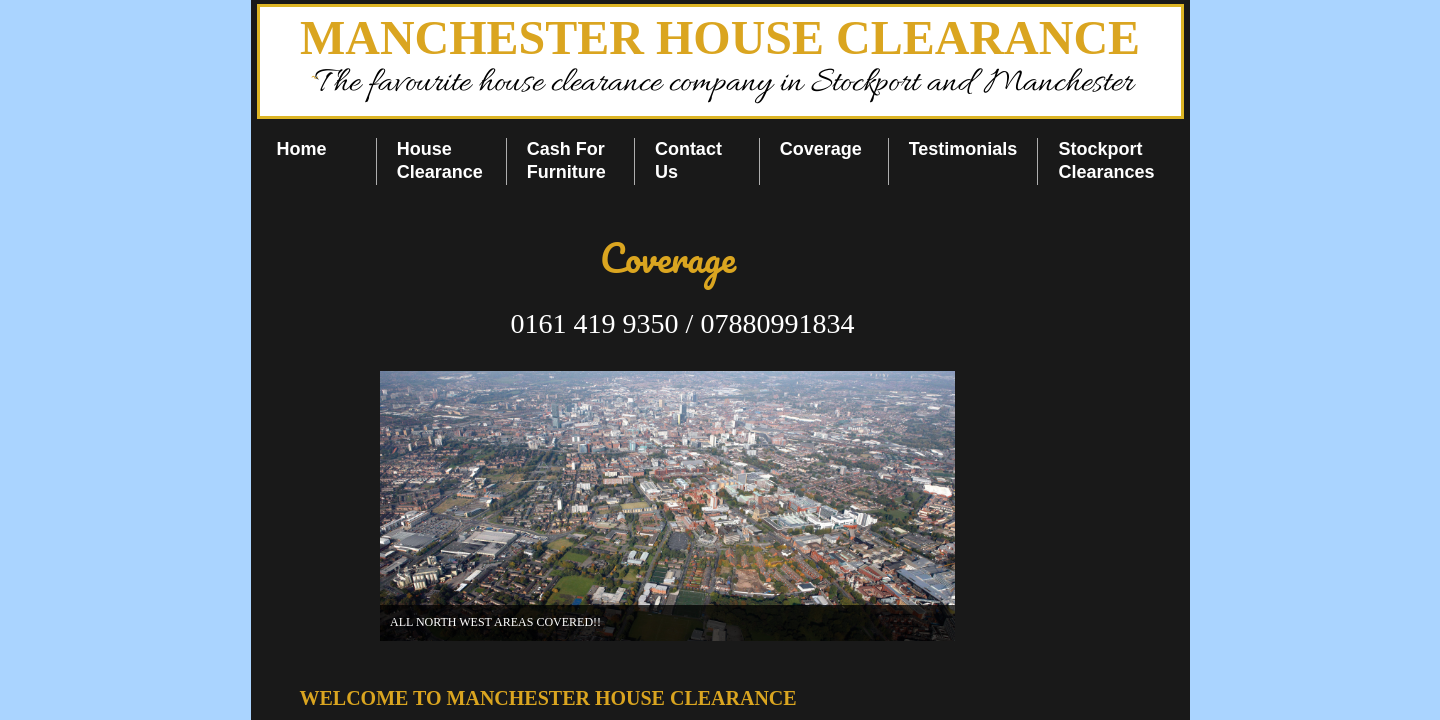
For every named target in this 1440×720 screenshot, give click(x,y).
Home (302, 149)
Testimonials (963, 149)
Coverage (821, 149)
